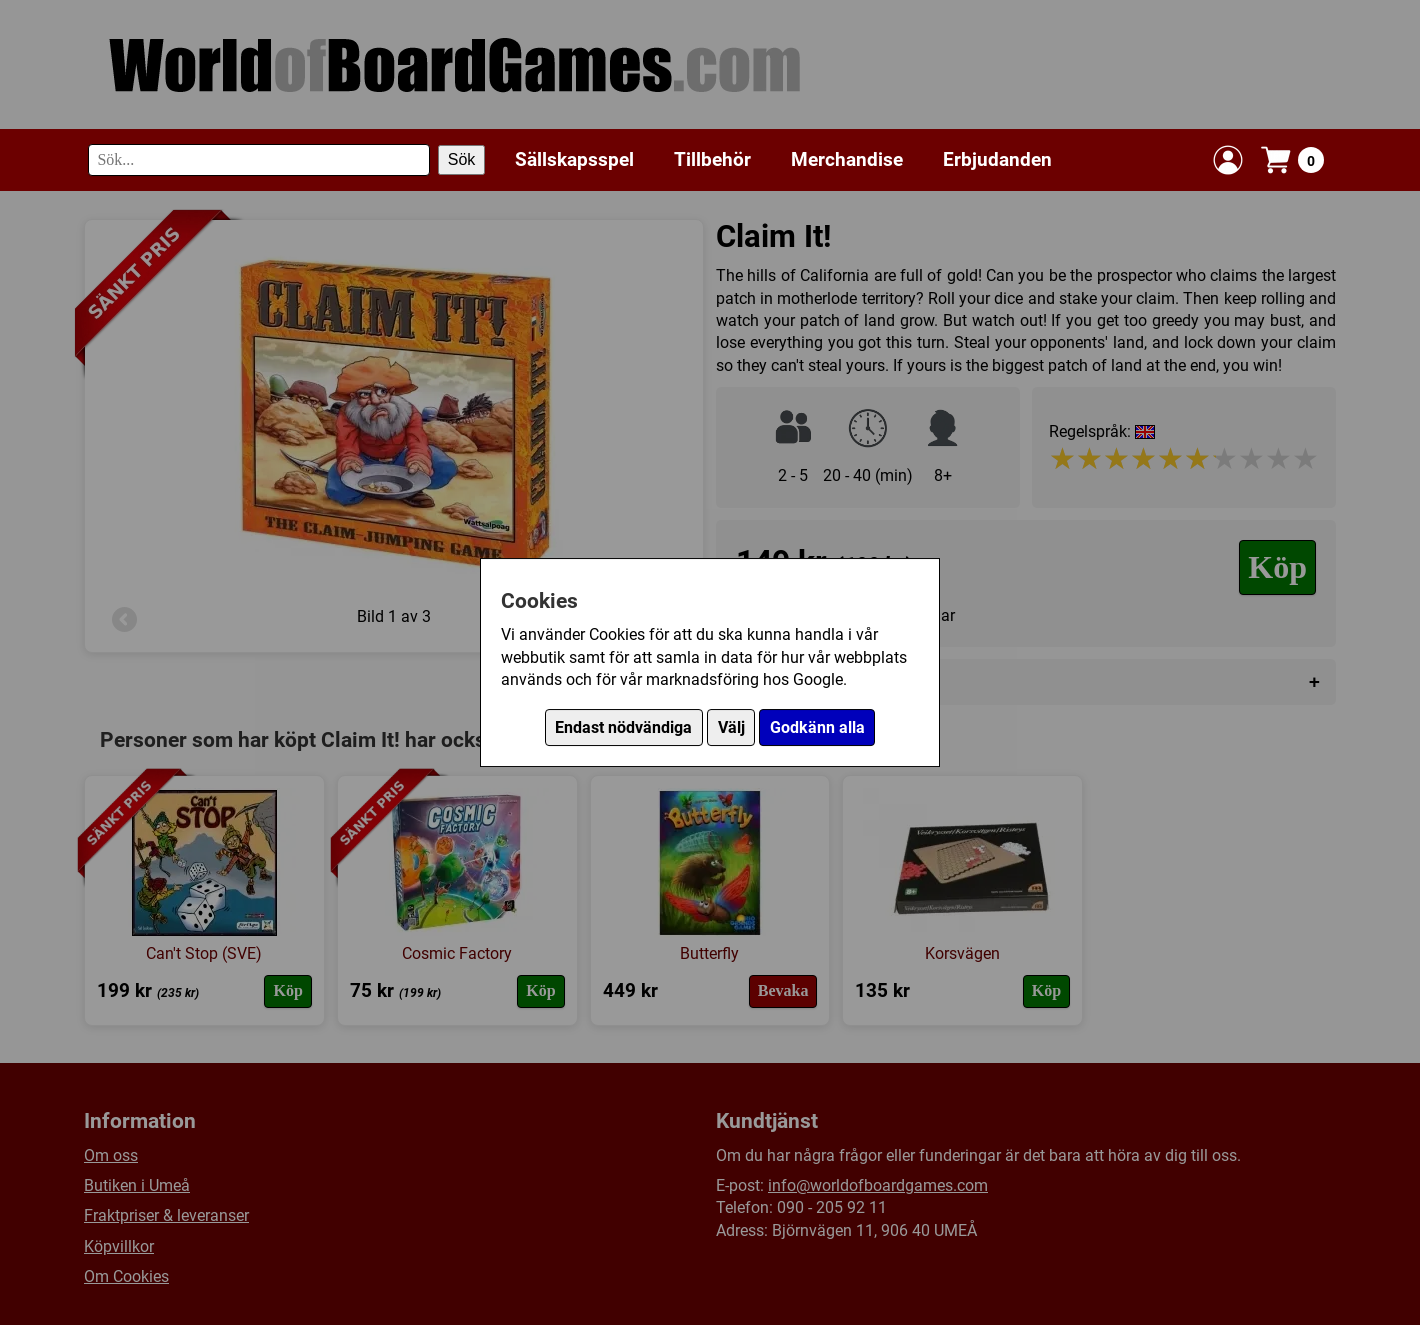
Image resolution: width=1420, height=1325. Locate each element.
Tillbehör (712, 159)
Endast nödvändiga (623, 727)
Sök (462, 159)
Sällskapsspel (574, 159)
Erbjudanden (997, 159)
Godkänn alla (817, 727)
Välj (731, 727)
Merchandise (847, 159)
